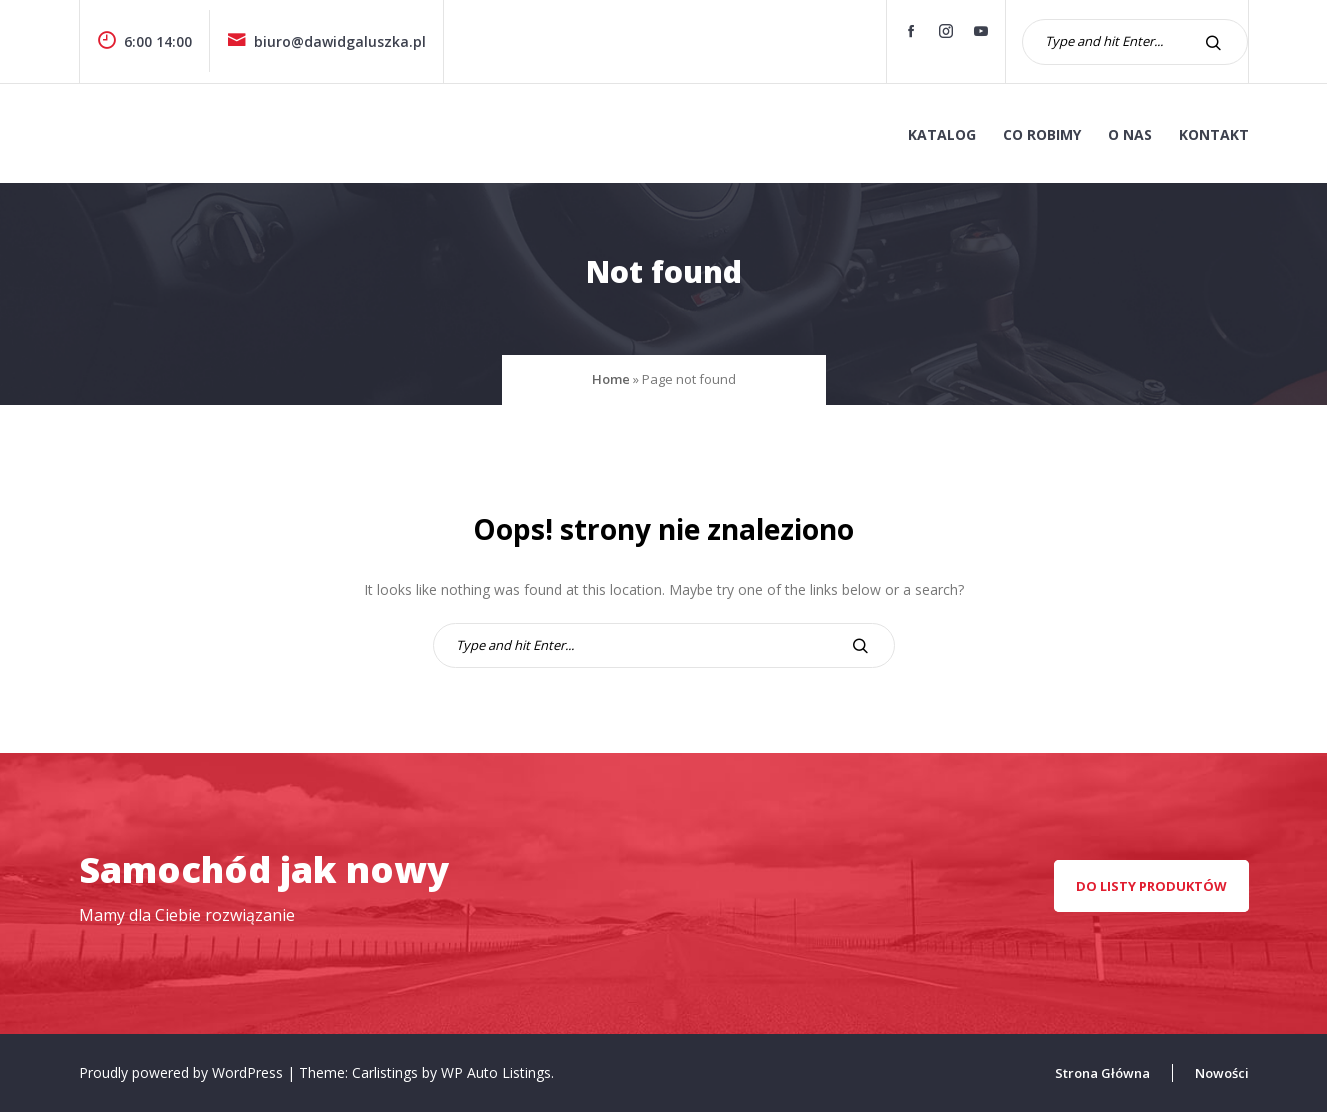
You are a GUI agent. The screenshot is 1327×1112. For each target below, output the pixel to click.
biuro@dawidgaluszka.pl (326, 41)
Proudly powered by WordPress (183, 1072)
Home (611, 379)
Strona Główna (1102, 1073)
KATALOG (942, 134)
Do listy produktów (1151, 886)
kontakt (1214, 134)
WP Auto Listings (496, 1072)
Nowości (1222, 1073)
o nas (1130, 134)
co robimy (1042, 134)
